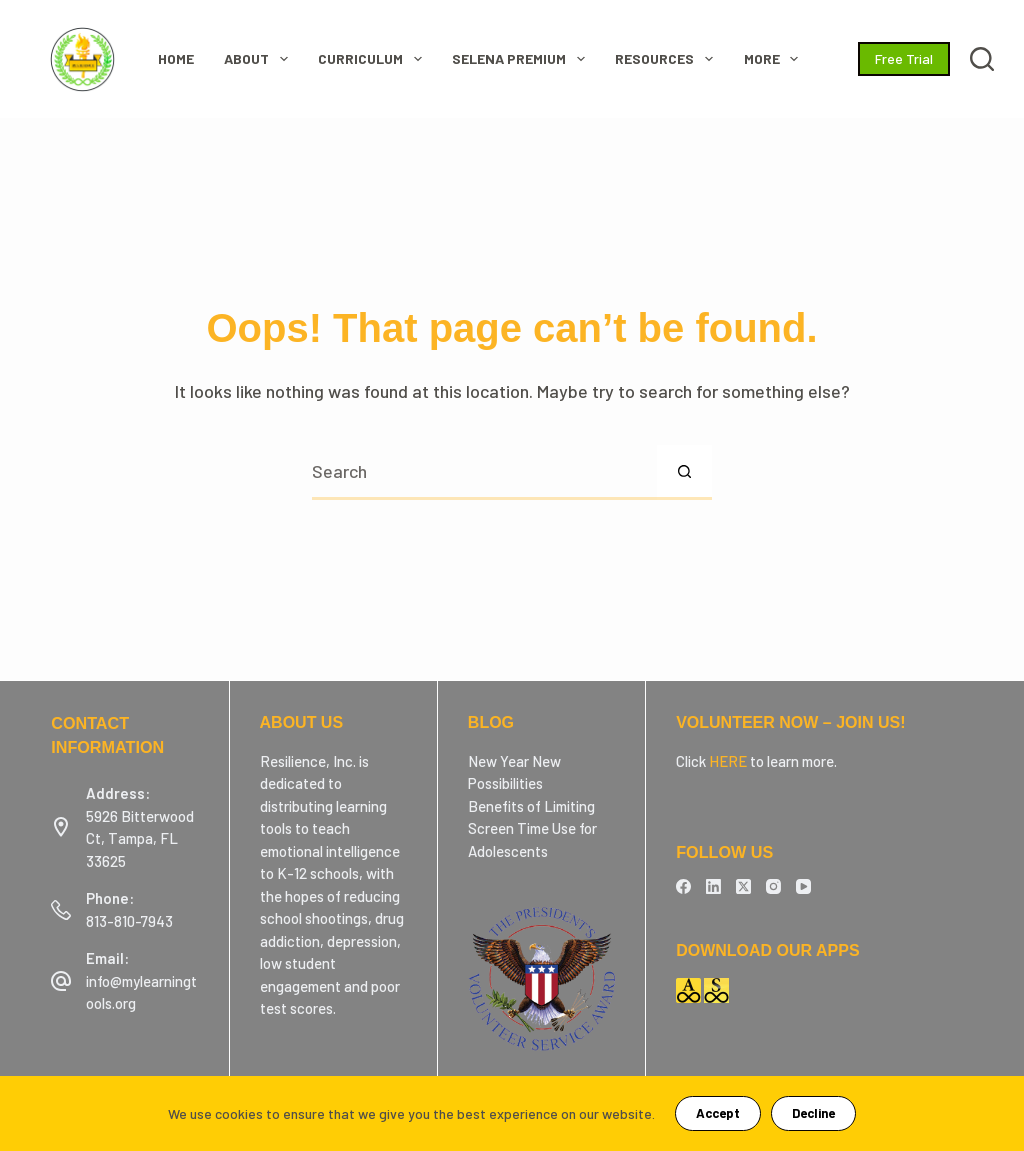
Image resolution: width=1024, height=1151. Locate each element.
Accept (718, 1113)
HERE (728, 761)
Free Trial (904, 58)
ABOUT (260, 59)
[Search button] (684, 472)
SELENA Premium (522, 59)
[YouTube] (803, 886)
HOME (176, 58)
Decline (813, 1113)
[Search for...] (484, 472)
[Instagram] (773, 886)
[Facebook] (683, 886)
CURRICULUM (374, 59)
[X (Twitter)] (743, 886)
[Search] (982, 59)
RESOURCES (668, 59)
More (775, 59)
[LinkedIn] (713, 886)
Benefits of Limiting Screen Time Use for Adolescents (532, 828)
